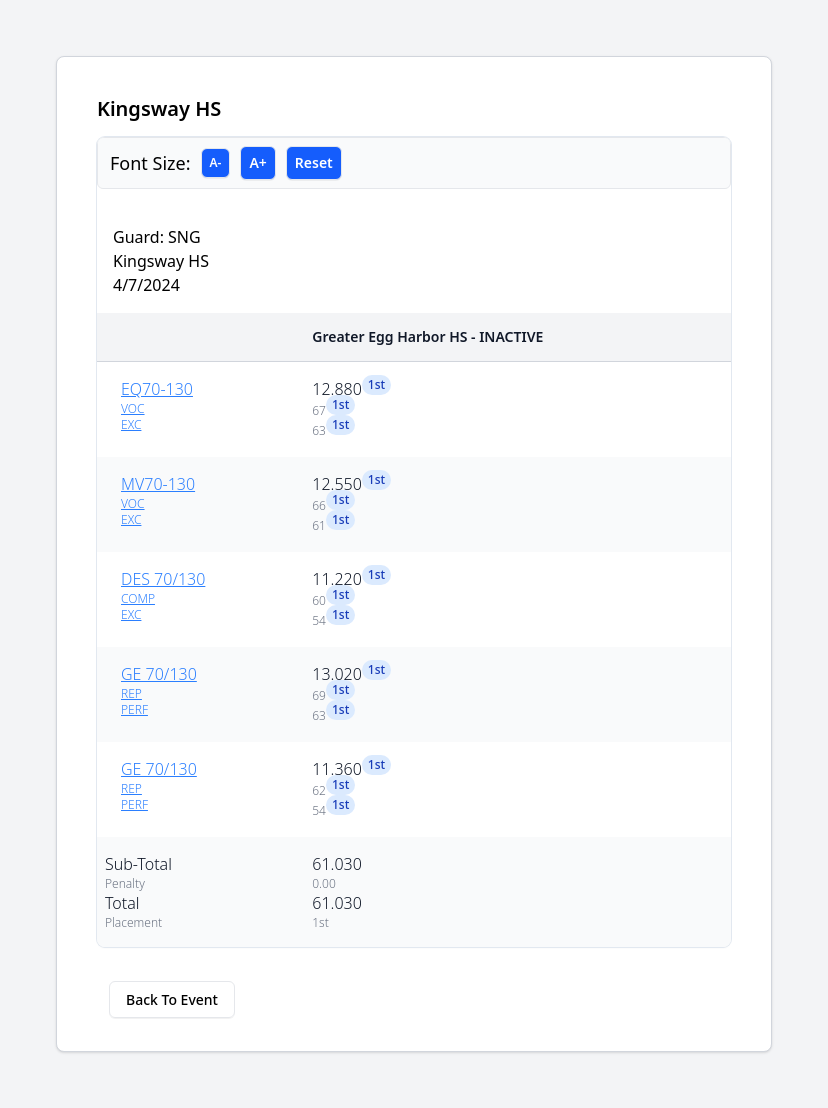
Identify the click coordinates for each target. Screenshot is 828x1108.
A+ (257, 162)
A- (216, 162)
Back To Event (172, 999)
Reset (314, 162)
